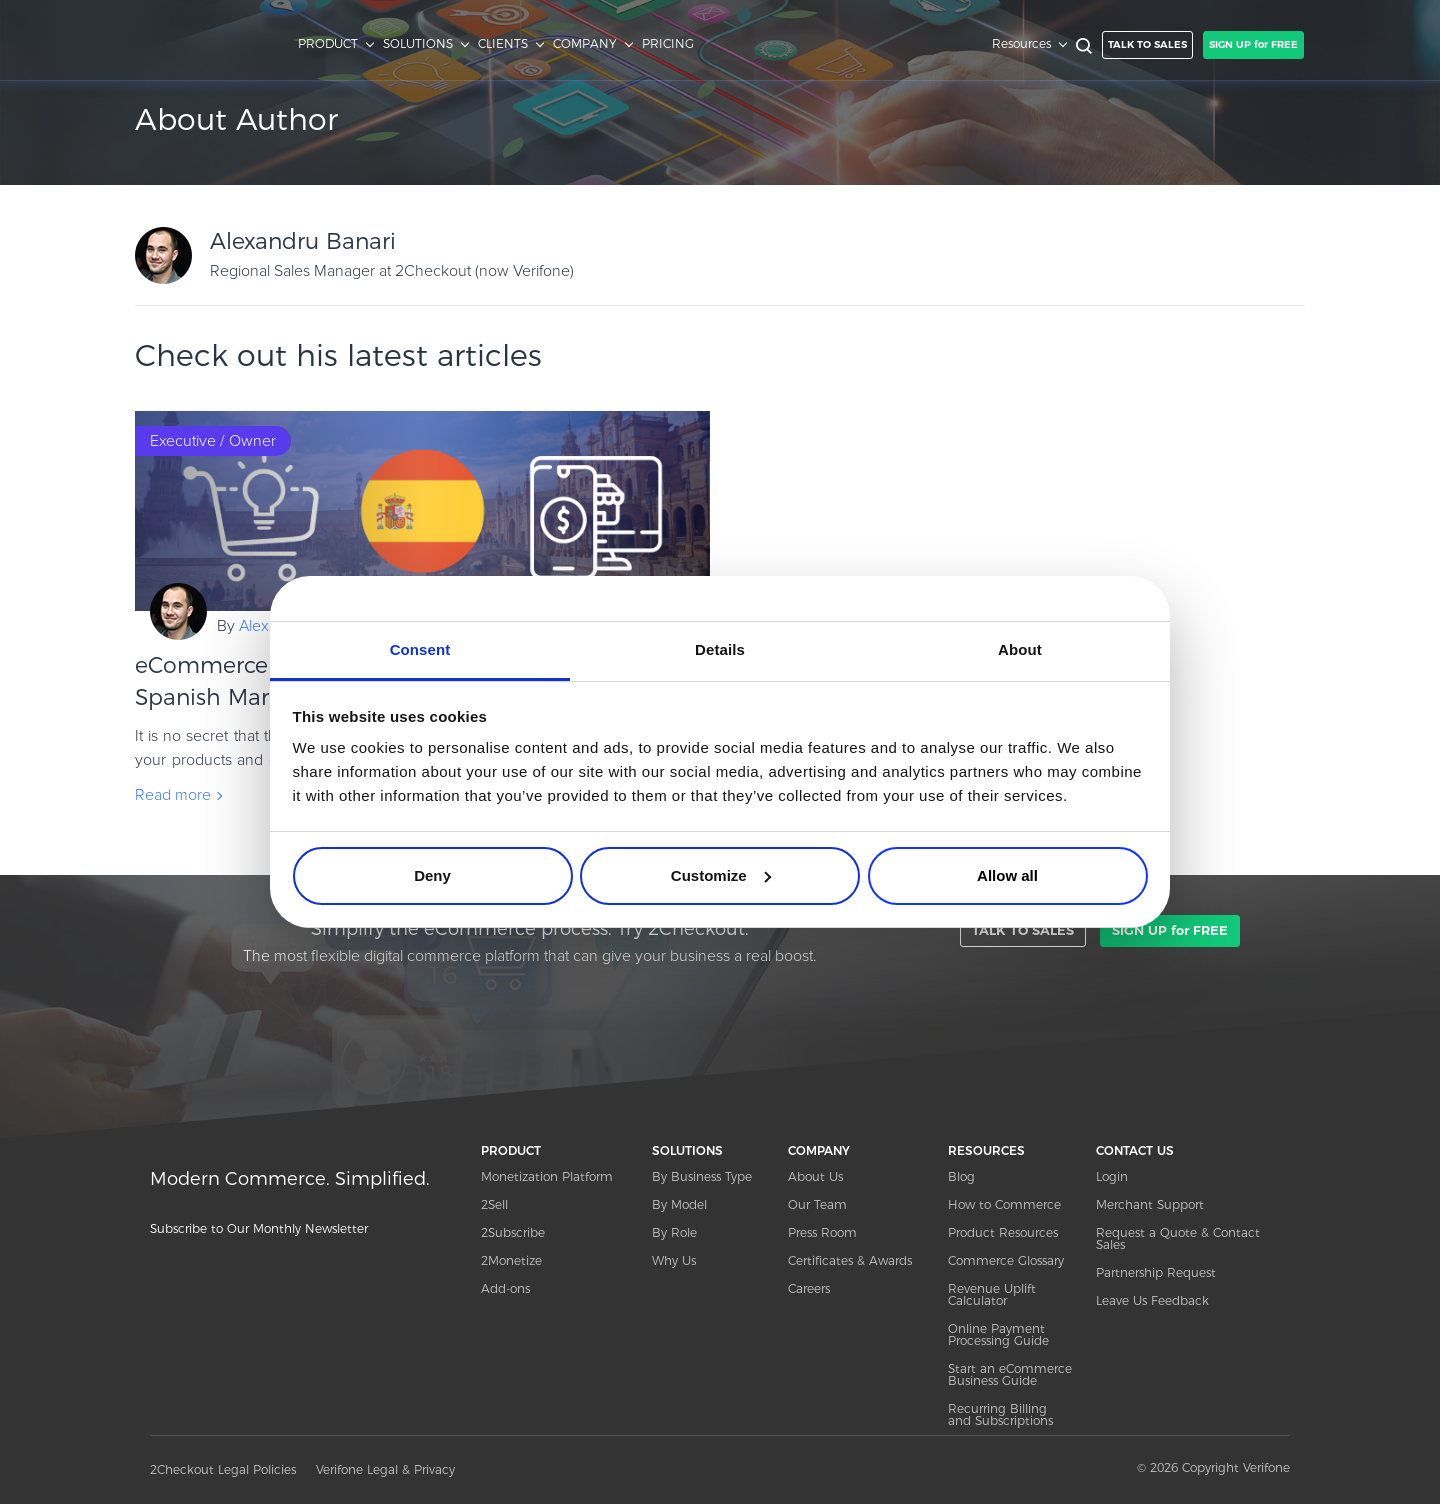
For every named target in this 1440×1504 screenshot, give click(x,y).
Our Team (817, 1204)
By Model (679, 1204)
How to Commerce (1004, 1204)
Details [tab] (720, 649)
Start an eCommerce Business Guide (1010, 1374)
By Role (674, 1232)
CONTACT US (1135, 1150)
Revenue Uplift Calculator (992, 1294)
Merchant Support (1150, 1204)
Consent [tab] (420, 649)
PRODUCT (328, 44)
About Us (815, 1176)
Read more (173, 795)
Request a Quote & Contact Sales (1178, 1238)
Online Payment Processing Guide (998, 1334)
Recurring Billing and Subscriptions (1000, 1414)
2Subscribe (513, 1232)
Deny (432, 875)
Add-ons (505, 1288)
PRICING (668, 44)
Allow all (1007, 875)
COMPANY (585, 44)
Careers (809, 1288)
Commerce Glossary (1006, 1260)
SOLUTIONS (418, 44)
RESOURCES (986, 1150)
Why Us (674, 1260)
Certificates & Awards (850, 1260)
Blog (961, 1176)
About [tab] (1020, 649)
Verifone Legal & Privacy (385, 1469)
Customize (721, 875)
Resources (1021, 44)
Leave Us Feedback (1152, 1300)
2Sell (494, 1204)
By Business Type (702, 1176)
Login (1112, 1176)
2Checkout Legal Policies (223, 1469)
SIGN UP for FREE (1253, 44)
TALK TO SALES (1147, 44)
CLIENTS (503, 44)
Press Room (822, 1232)
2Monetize (511, 1260)
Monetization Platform (547, 1176)
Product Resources (1003, 1232)
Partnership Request (1156, 1272)
